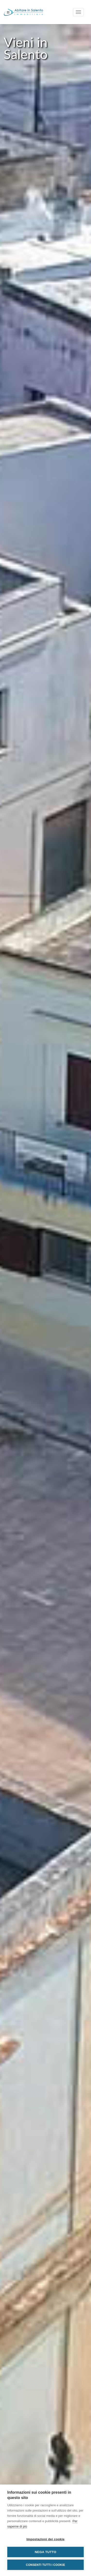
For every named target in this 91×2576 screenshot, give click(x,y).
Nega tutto (45, 2552)
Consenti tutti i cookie (45, 2565)
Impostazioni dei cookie (45, 2539)
